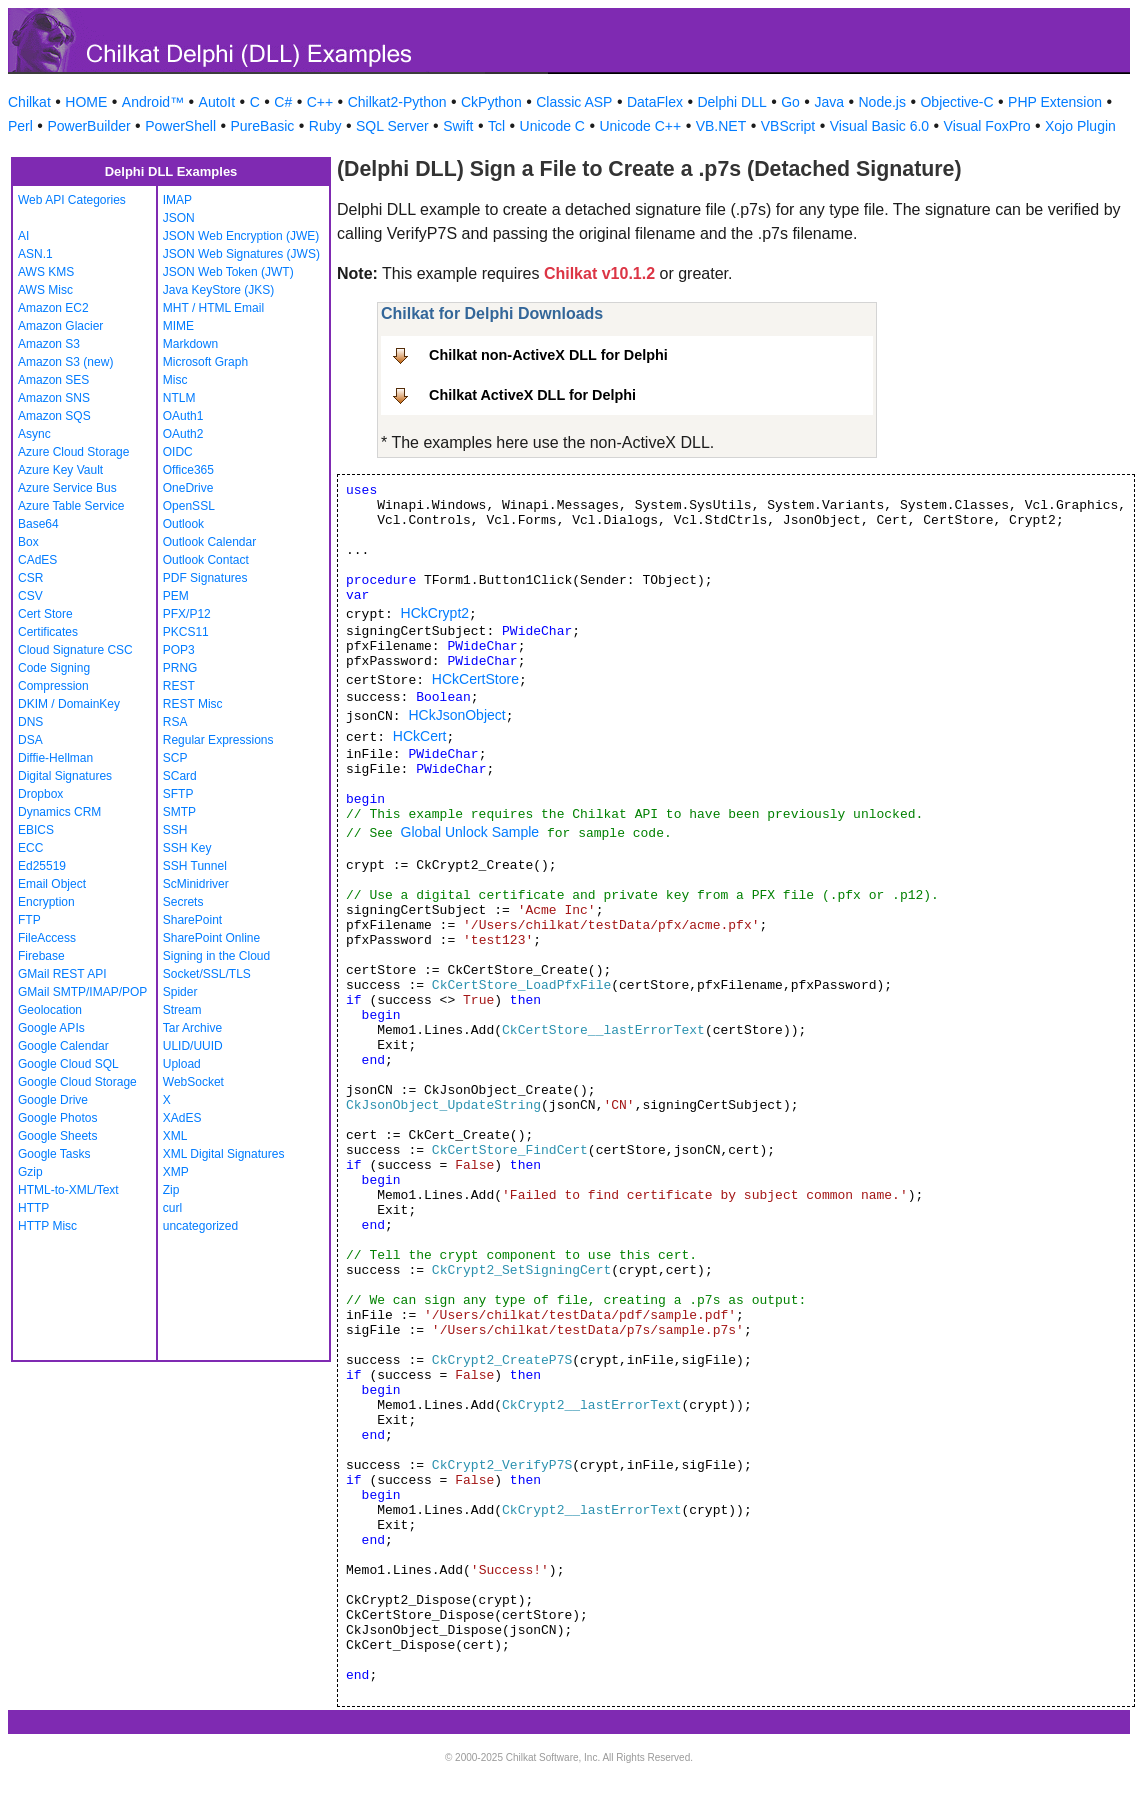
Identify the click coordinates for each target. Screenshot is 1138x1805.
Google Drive (53, 1100)
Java (829, 102)
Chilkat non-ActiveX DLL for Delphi (548, 355)
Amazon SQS (54, 416)
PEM (176, 596)
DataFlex (655, 102)
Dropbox (40, 794)
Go (790, 102)
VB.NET (721, 126)
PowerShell (180, 126)
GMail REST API (62, 974)
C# (283, 102)
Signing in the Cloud (216, 956)
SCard (180, 776)
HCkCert (420, 736)
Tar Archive (192, 1028)
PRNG (180, 668)
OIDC (178, 452)
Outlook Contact (206, 560)
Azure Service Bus (67, 488)
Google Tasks (54, 1154)
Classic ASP (574, 102)
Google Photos (57, 1118)
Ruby (325, 126)
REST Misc (193, 704)
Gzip (30, 1172)
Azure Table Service (71, 506)
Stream (182, 1010)
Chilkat (29, 102)
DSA (30, 740)
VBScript (788, 126)
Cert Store (45, 614)
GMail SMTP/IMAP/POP (82, 992)
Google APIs (51, 1028)
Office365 (188, 470)
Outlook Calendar (209, 542)
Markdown (190, 344)
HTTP (33, 1208)
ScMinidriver (196, 884)
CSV (30, 596)
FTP (29, 920)
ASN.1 (35, 254)
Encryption (46, 902)
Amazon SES (53, 380)
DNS (30, 722)
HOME (86, 102)
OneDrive (188, 488)
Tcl (496, 126)
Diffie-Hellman (55, 758)
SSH (175, 830)
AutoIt (217, 102)
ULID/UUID (193, 1046)
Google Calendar (63, 1046)
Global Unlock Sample (470, 832)
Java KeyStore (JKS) (218, 290)
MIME (178, 326)
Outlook (183, 524)
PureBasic (263, 126)
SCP (175, 758)
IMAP (177, 200)
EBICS (36, 830)
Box (28, 542)
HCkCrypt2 (435, 613)
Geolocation (50, 1010)
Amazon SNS (54, 398)
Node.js (882, 102)
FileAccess (47, 938)
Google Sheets (57, 1136)
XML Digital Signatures (224, 1154)
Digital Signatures (65, 776)
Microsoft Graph (205, 362)
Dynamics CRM (59, 812)
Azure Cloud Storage (73, 452)
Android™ (153, 102)
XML (175, 1136)
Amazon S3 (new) (65, 362)
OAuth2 (183, 434)
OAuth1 (183, 416)
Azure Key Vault (60, 470)
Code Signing (54, 668)
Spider (180, 992)
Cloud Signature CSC (75, 650)
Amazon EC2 (53, 308)
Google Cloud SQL (68, 1064)
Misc (175, 380)
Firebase (41, 956)
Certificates (48, 632)
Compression (53, 686)
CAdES (37, 560)
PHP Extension (1055, 102)
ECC (30, 848)
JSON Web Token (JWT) (228, 272)
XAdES (182, 1118)
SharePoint (192, 920)
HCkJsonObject (456, 715)
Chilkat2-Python (397, 102)
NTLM (179, 398)
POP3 (179, 650)
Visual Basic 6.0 (879, 126)
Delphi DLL (731, 102)
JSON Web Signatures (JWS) (241, 254)
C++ (320, 102)
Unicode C (552, 126)
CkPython (491, 102)
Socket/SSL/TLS (207, 974)
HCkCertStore (475, 679)
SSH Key (187, 848)
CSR (30, 578)
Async (34, 434)
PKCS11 (186, 632)
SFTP (178, 794)
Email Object (52, 884)
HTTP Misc (47, 1226)
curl (172, 1208)
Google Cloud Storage (77, 1082)
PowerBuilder (88, 126)
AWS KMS (46, 272)
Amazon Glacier (60, 326)
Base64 (38, 524)
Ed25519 (42, 866)
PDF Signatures (205, 578)
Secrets (183, 902)
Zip (171, 1190)
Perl (20, 126)
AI (23, 236)
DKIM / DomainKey (69, 704)
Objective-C (956, 102)
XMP (176, 1172)
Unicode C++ (640, 126)
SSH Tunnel (195, 866)
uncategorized (200, 1226)
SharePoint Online (211, 938)
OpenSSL (189, 506)
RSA (175, 722)
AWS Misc (45, 290)
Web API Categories (72, 200)
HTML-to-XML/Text (68, 1190)
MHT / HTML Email (213, 308)
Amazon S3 (49, 344)
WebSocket (193, 1082)
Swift (458, 126)
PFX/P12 (187, 614)
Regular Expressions (218, 740)
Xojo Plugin (1080, 126)
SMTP (179, 812)
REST (179, 686)
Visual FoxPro (987, 126)
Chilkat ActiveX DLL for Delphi (532, 395)
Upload (182, 1064)
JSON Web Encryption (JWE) (241, 236)
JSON (179, 218)
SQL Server (392, 126)
